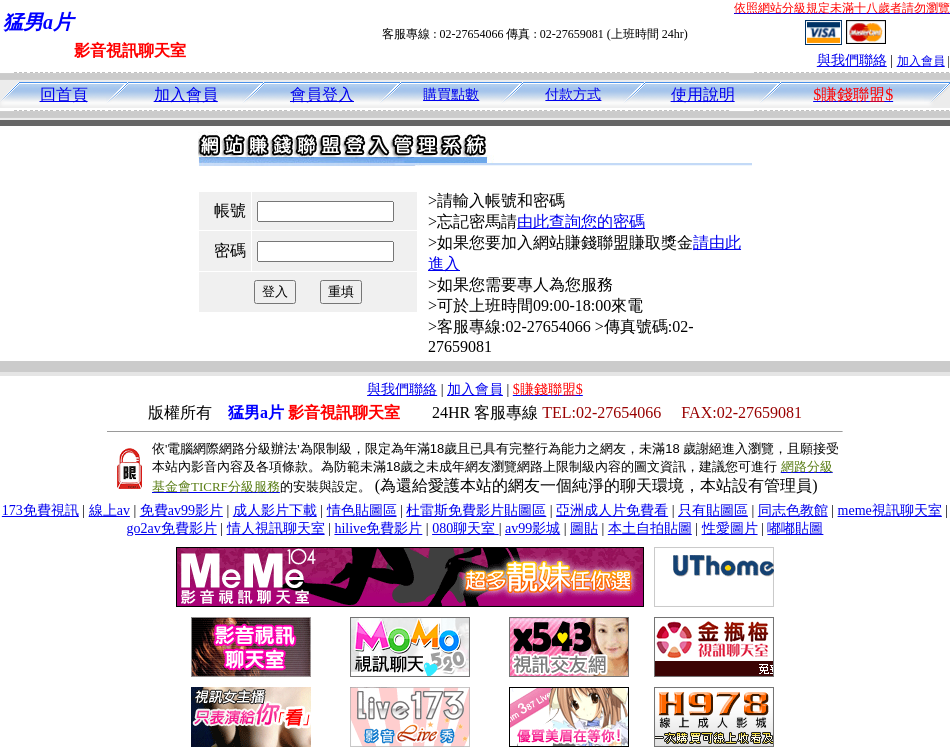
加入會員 (921, 61)
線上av (109, 510)
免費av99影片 (181, 510)
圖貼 (584, 528)
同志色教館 (793, 510)
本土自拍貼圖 (650, 528)
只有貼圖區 (713, 510)
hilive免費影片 (378, 528)
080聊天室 (465, 528)
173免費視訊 (40, 510)
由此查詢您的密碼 (581, 221)
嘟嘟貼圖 (795, 528)
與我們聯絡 (852, 60)
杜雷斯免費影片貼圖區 (476, 510)
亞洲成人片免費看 (612, 510)
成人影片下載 (275, 510)
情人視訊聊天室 (276, 528)
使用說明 (703, 94)
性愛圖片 (730, 528)
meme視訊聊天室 (890, 510)
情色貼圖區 (362, 510)
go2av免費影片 (172, 528)
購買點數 (451, 94)
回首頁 (64, 94)
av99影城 (532, 528)
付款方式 (573, 94)
